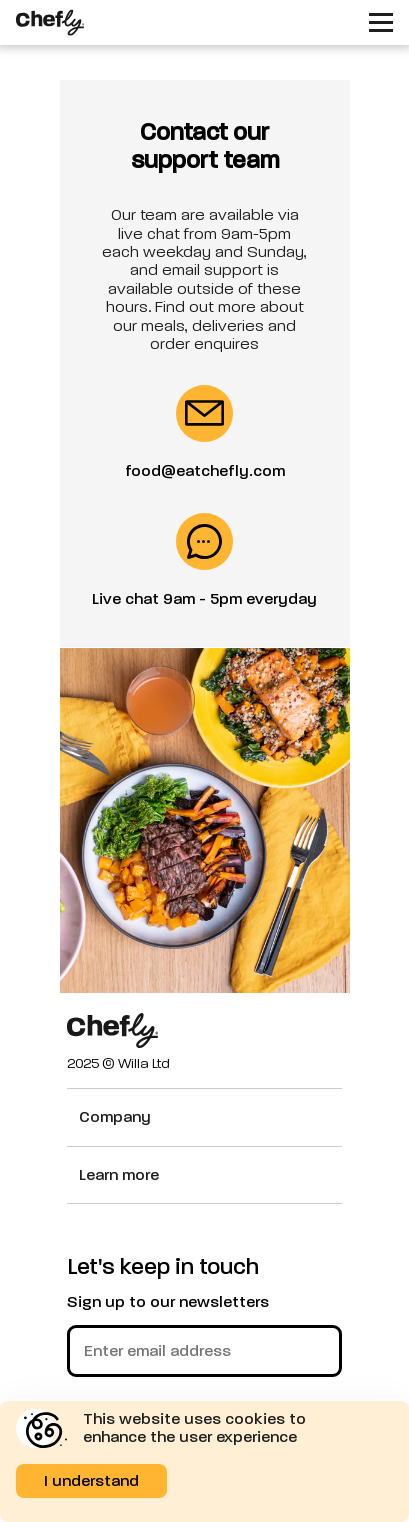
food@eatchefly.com (205, 471)
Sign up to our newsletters (168, 1302)
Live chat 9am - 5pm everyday (204, 599)
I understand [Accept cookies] (91, 1480)
